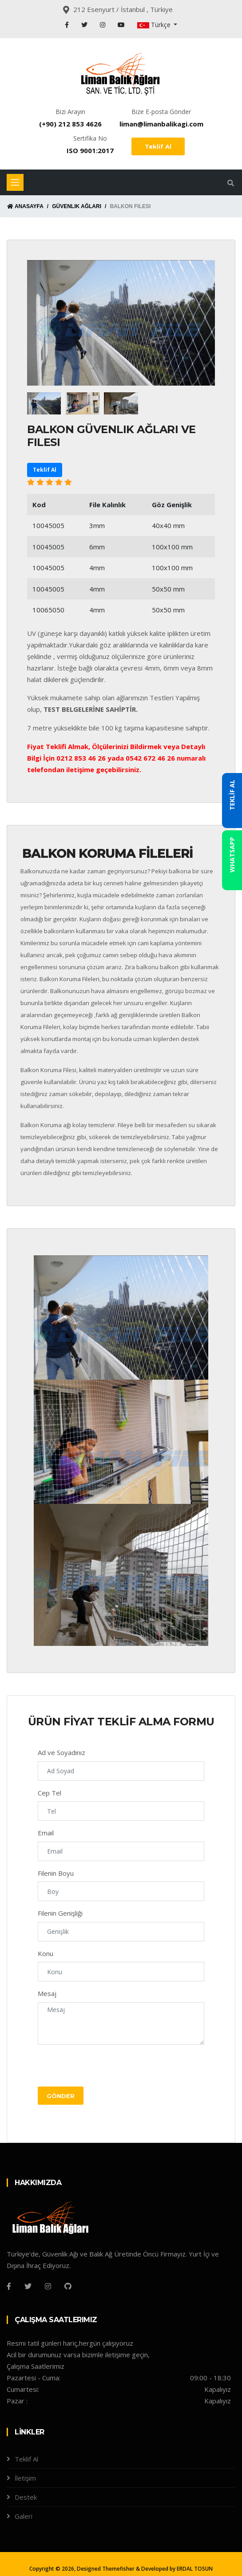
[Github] (68, 2286)
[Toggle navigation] (15, 182)
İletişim (25, 2477)
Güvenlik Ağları (76, 206)
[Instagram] (48, 2286)
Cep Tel (49, 1792)
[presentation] (105, 2069)
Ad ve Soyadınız (61, 1752)
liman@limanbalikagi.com (161, 123)
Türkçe (154, 24)
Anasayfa (25, 206)
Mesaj (47, 1993)
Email (46, 1832)
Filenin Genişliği (60, 1913)
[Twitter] (28, 2286)
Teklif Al (158, 146)
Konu (45, 1953)
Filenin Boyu (56, 1873)
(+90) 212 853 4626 (70, 123)
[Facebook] (9, 2286)
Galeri (23, 2516)
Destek (26, 2497)
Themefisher (118, 2568)
